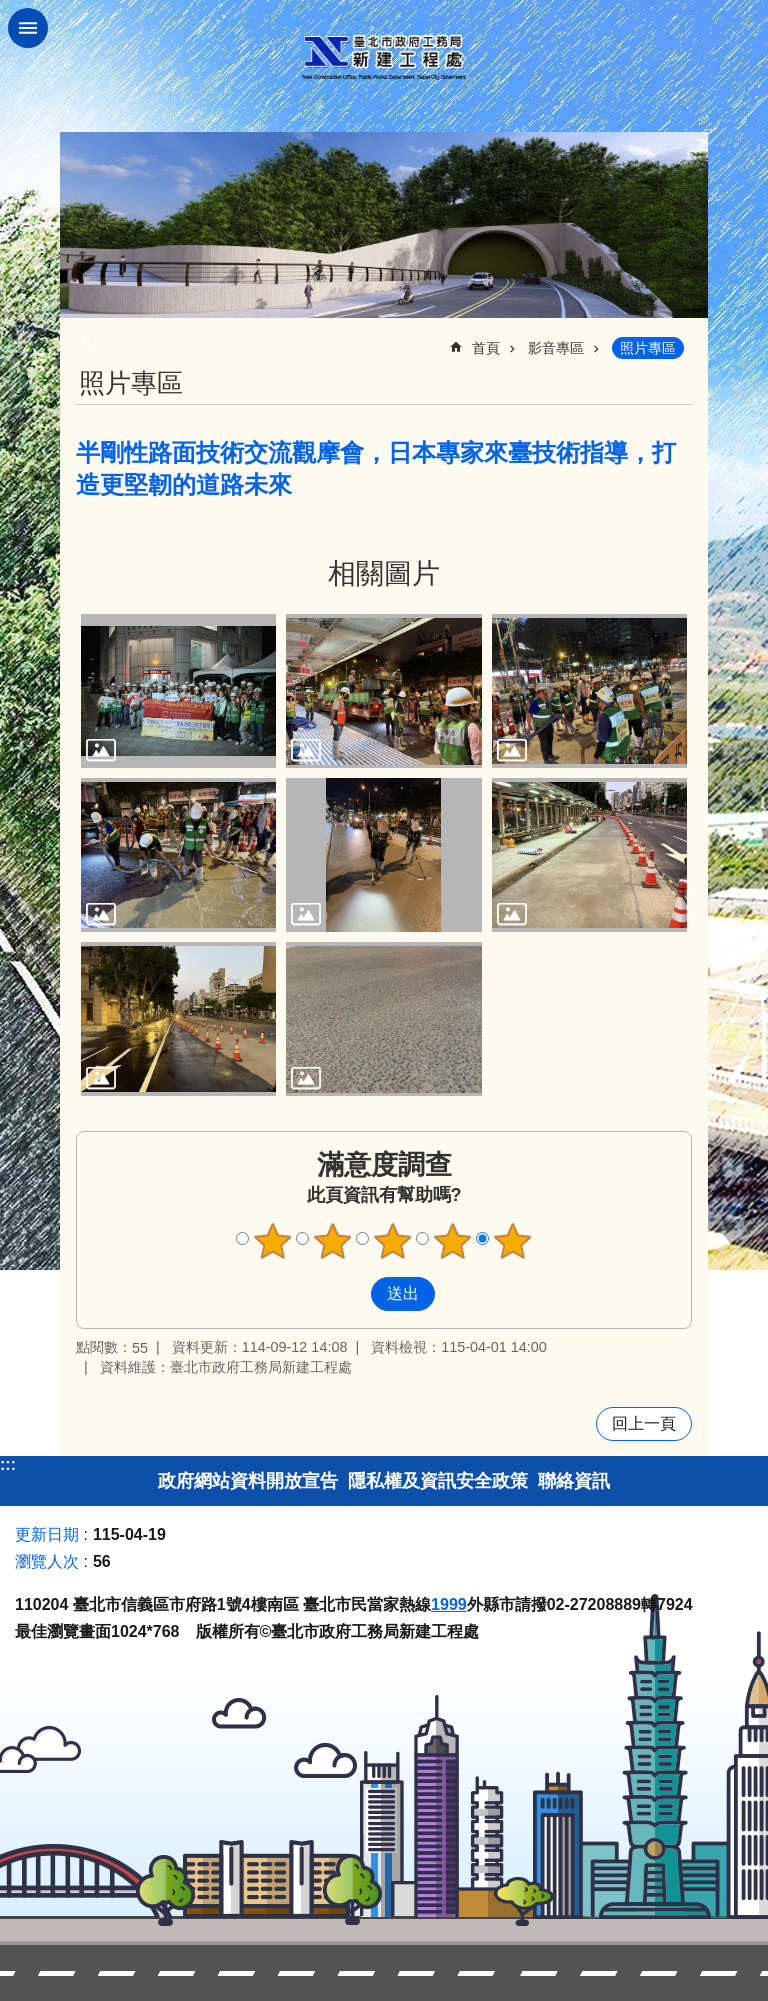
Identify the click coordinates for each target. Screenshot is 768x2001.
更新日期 (47, 1534)
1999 (449, 1604)
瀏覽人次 (47, 1561)
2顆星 (333, 1241)
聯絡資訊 (574, 1481)
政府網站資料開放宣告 (248, 1481)
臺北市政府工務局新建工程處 (384, 57)
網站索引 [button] (28, 28)
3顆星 (393, 1241)
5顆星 (513, 1241)
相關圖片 (384, 573)
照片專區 (648, 348)
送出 (352, 1294)
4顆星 (453, 1241)
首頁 (486, 348)
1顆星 (273, 1241)
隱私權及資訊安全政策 (438, 1481)
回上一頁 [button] (644, 1423)
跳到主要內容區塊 (10, 10)
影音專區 (556, 348)
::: (8, 1464)
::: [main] (89, 339)
